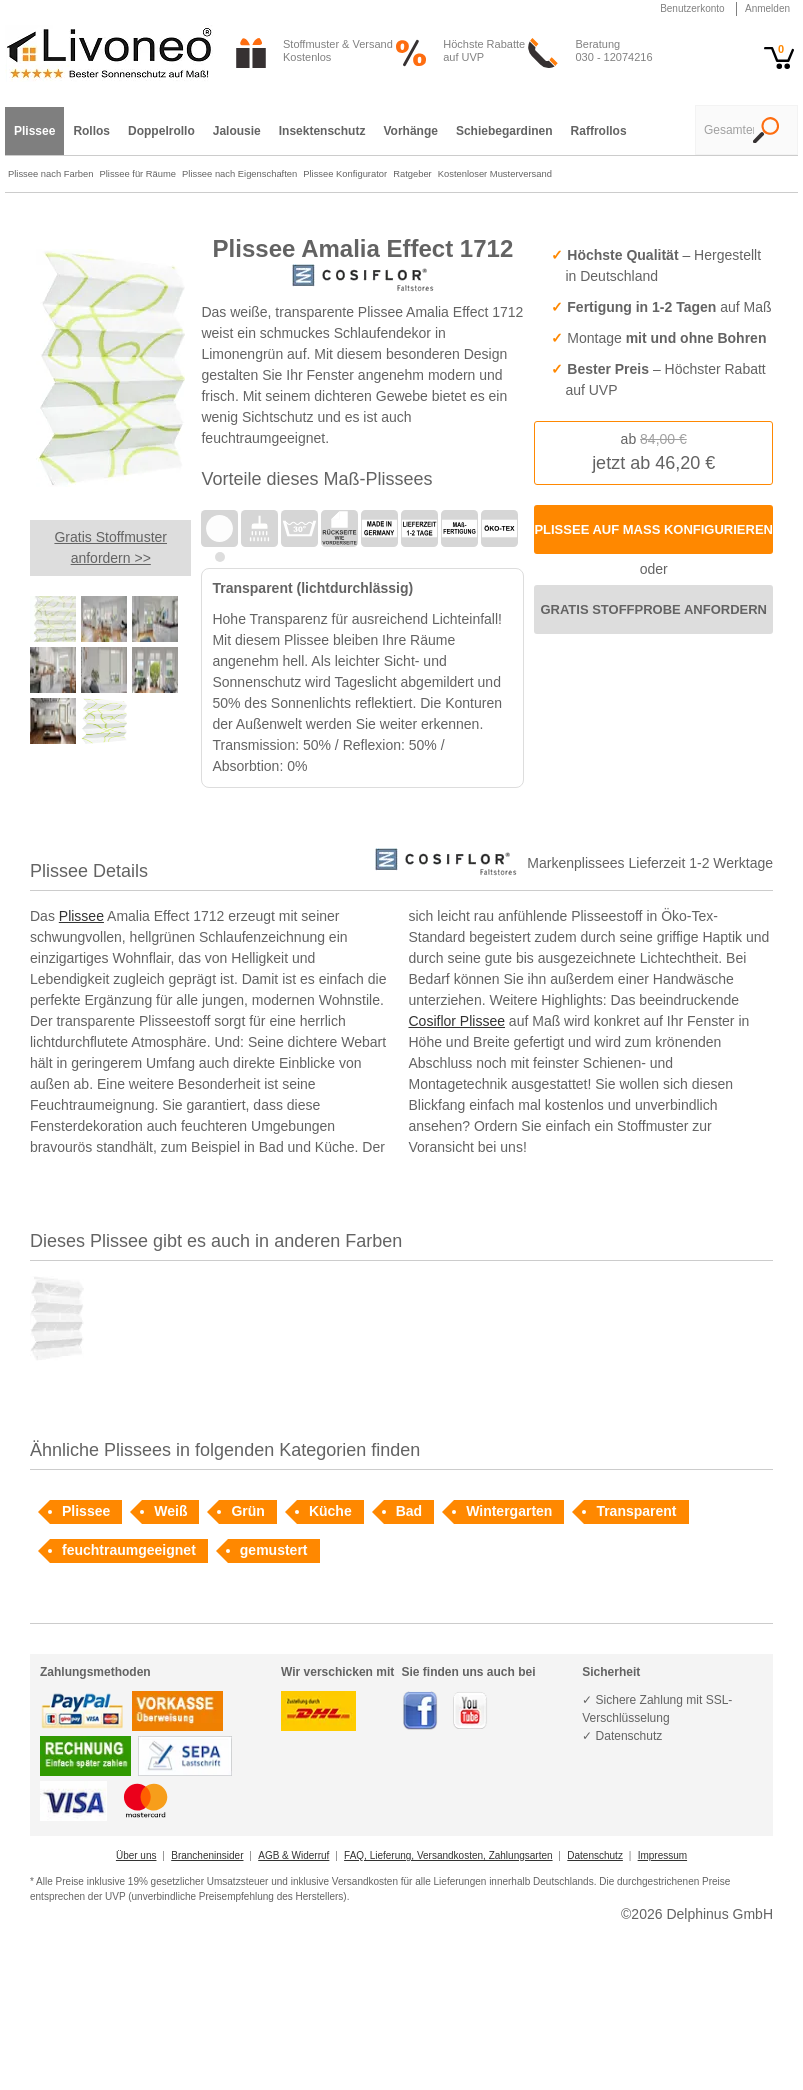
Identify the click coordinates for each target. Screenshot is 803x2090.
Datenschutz (595, 1855)
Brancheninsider (207, 1855)
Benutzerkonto (692, 8)
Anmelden (767, 8)
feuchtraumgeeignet (129, 1550)
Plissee (81, 916)
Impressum (662, 1855)
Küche (330, 1511)
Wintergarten (509, 1511)
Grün (247, 1511)
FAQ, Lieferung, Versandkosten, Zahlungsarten (448, 1855)
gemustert (274, 1550)
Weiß (170, 1511)
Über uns (136, 1855)
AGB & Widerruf (293, 1855)
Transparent (636, 1511)
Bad (409, 1511)
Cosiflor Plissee (457, 1021)
